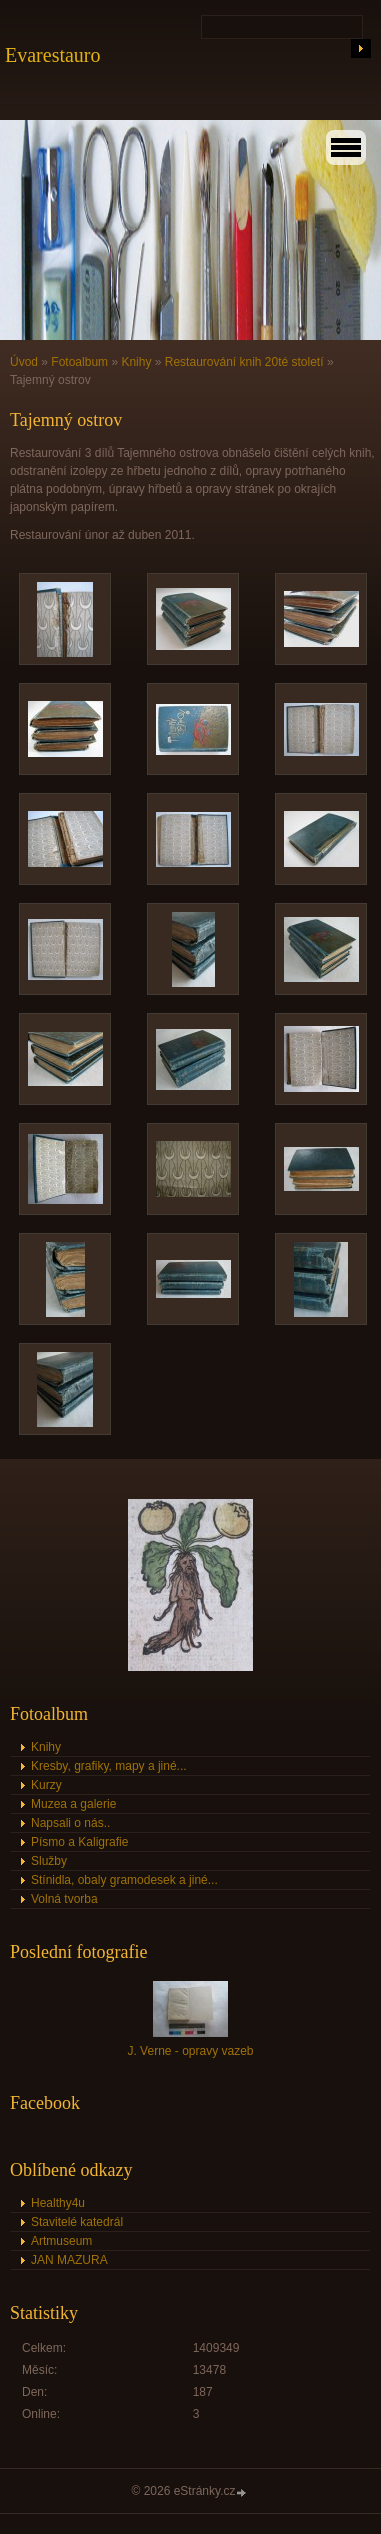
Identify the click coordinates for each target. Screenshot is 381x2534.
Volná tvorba (64, 1899)
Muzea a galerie (73, 1804)
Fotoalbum (79, 362)
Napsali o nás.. (70, 1823)
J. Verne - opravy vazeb (190, 2051)
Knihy (136, 362)
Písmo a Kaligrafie (79, 1842)
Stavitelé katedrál (77, 2222)
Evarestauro (53, 55)
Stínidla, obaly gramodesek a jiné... (124, 1880)
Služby (49, 1861)
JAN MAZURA (69, 2260)
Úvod (24, 362)
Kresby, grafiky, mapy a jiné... (109, 1766)
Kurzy (46, 1785)
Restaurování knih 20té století (244, 362)
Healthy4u (58, 2203)
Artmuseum (61, 2241)
